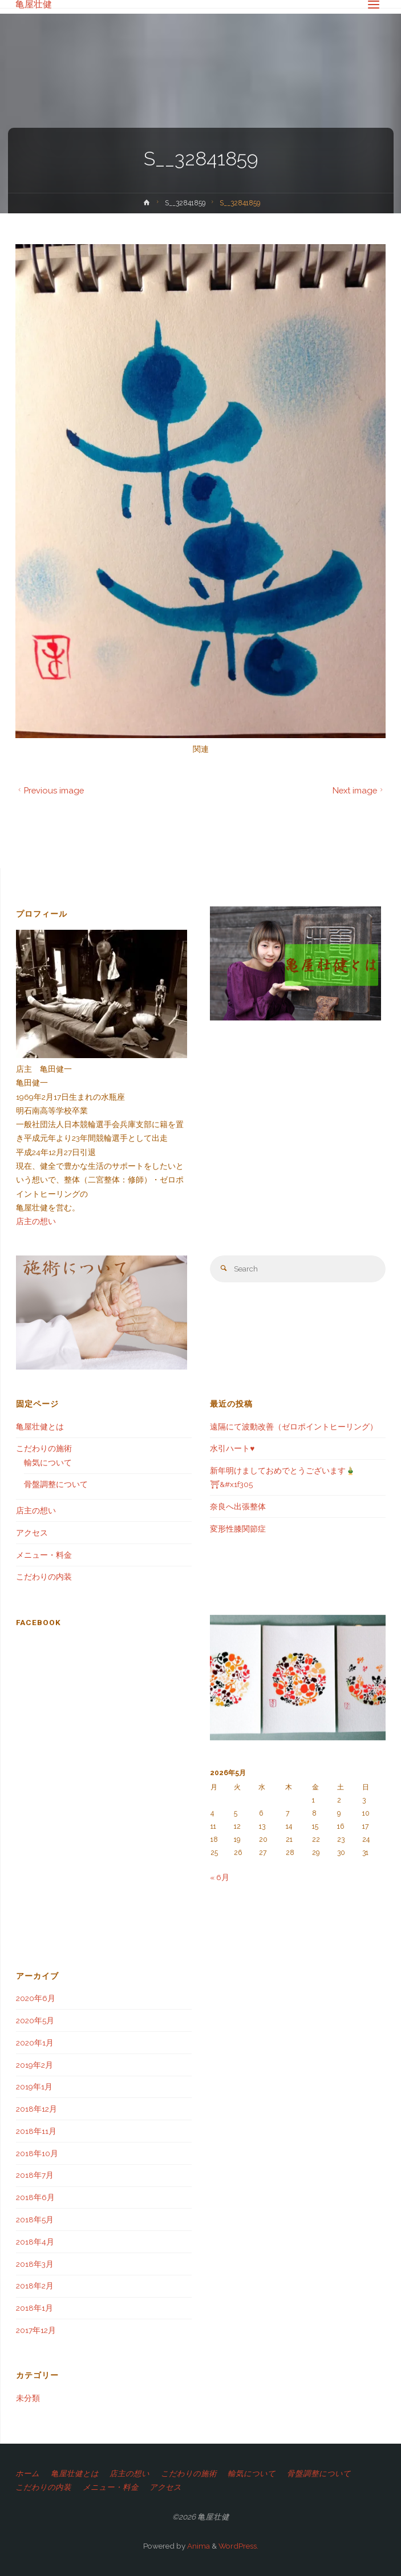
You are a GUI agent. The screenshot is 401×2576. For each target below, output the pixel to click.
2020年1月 (35, 2042)
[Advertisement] (104, 1854)
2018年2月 (35, 2285)
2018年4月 (35, 2241)
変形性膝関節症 (238, 1528)
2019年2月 (34, 2064)
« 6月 (219, 1877)
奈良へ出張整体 (238, 1506)
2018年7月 (35, 2175)
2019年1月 (34, 2086)
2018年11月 (36, 2131)
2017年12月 (36, 2330)
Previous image (49, 790)
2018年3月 (35, 2264)
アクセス (32, 1532)
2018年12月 (36, 2108)
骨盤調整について (56, 1484)
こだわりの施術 (44, 1448)
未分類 (28, 2398)
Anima (197, 2545)
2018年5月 (35, 2219)
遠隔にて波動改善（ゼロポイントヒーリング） (294, 1426)
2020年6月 (35, 1998)
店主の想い (36, 1221)
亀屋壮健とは (40, 1426)
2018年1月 (34, 2307)
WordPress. (238, 2545)
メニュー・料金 (44, 1555)
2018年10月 (37, 2153)
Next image (359, 790)
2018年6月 (35, 2197)
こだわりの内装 (44, 1576)
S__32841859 (185, 203)
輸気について (48, 1462)
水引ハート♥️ (232, 1448)
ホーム (27, 2473)
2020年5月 (35, 2020)
